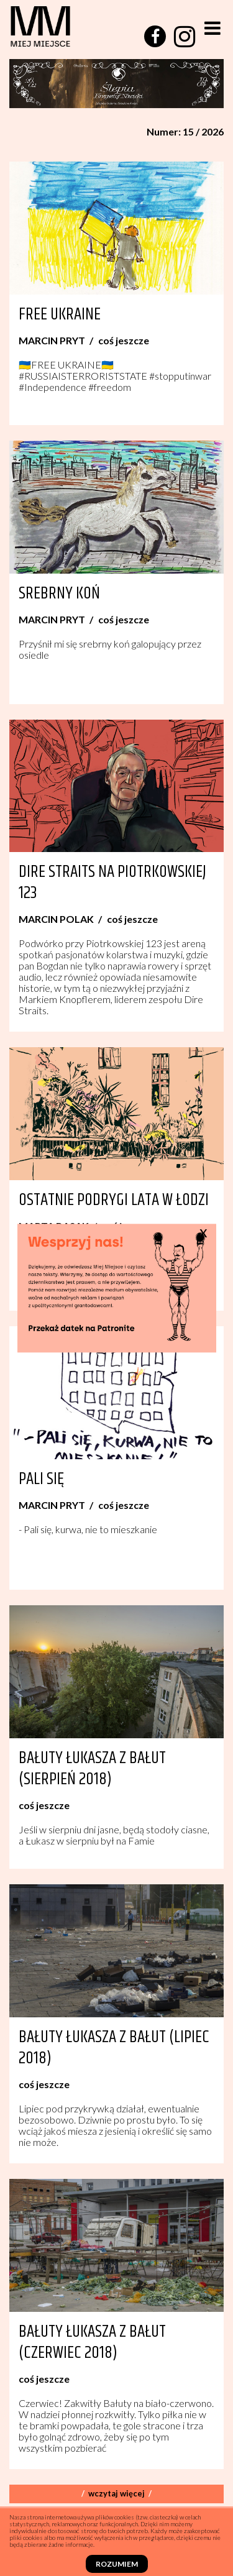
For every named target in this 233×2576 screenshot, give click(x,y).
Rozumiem (117, 2564)
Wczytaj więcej (116, 2493)
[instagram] (185, 36)
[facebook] (155, 36)
